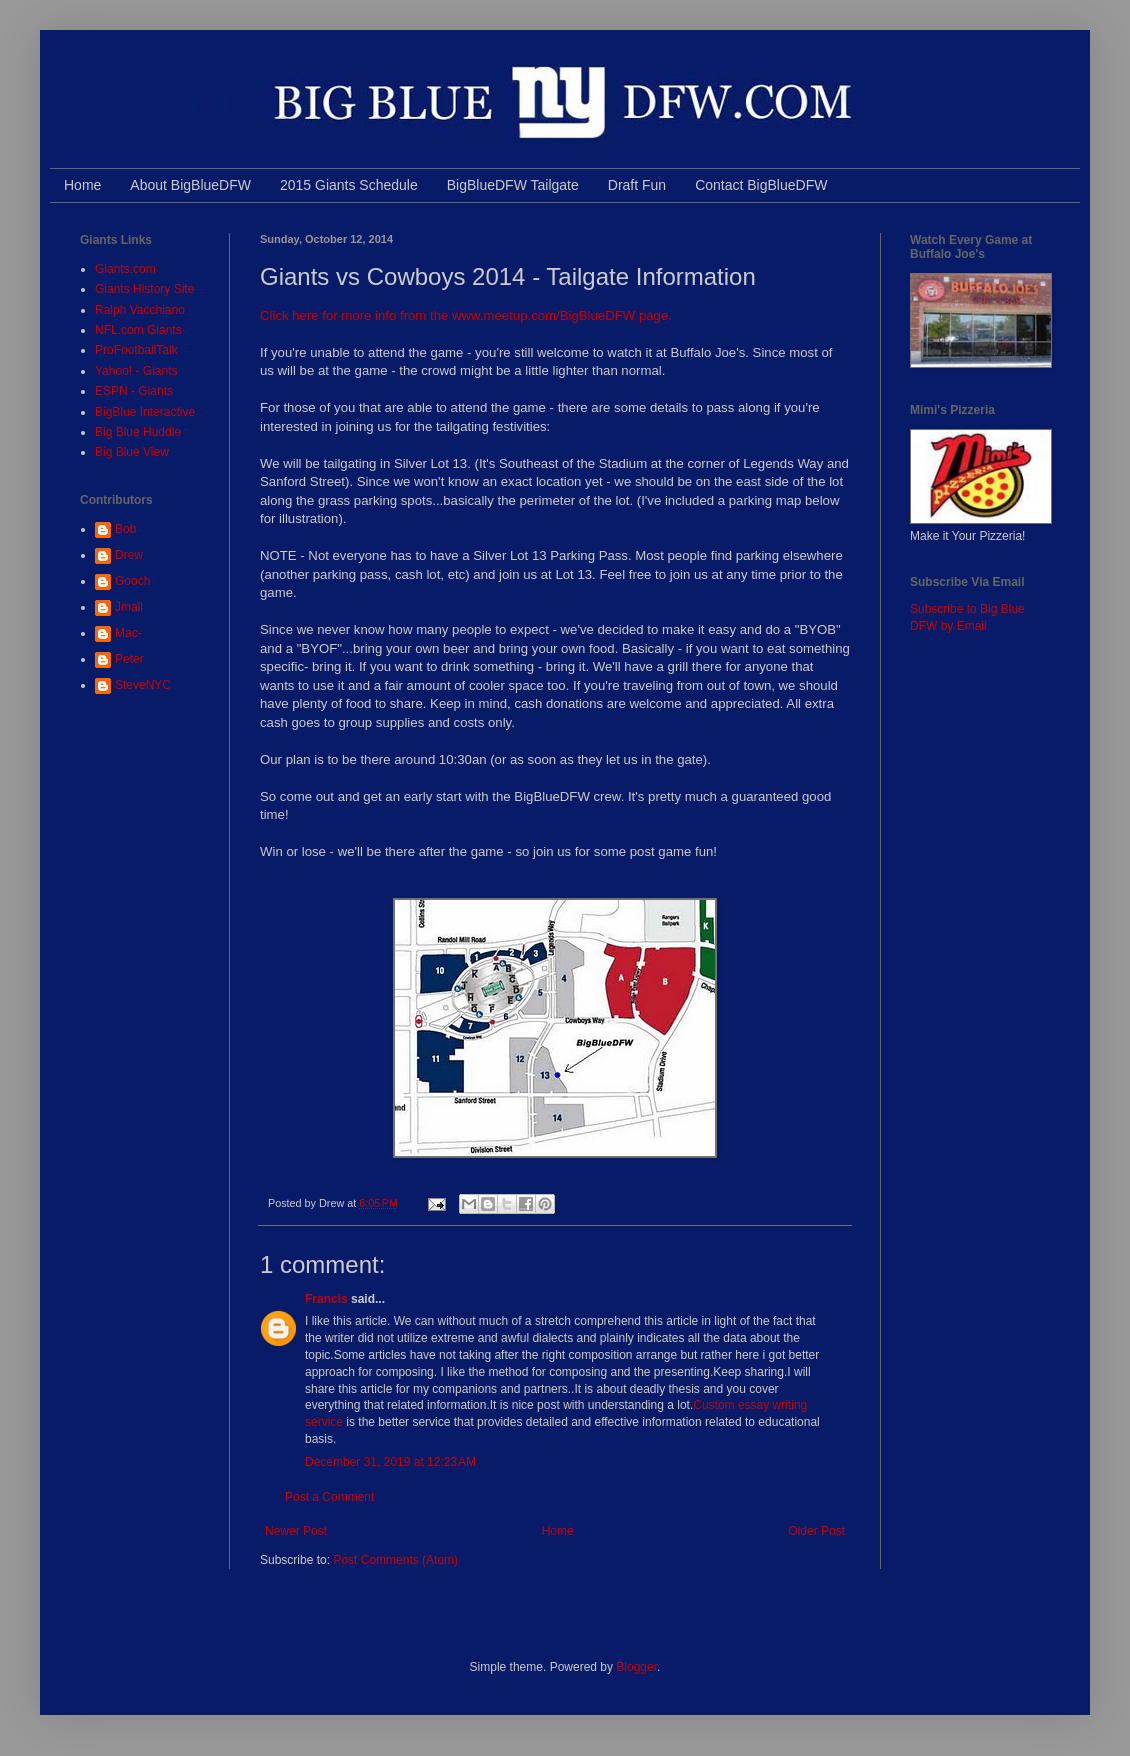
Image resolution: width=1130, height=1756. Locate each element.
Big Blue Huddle (138, 432)
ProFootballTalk (136, 350)
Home (82, 185)
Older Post (816, 1531)
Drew (129, 555)
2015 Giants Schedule (349, 185)
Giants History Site (144, 289)
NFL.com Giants (138, 330)
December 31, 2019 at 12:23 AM (390, 1462)
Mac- (128, 633)
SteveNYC (143, 685)
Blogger (636, 1667)
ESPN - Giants (134, 391)
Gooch (132, 581)
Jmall (129, 607)
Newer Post (296, 1531)
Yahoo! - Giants (136, 371)
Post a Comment (329, 1497)
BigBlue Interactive (145, 412)
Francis (326, 1299)
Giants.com (125, 269)
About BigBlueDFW (190, 185)
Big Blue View (132, 452)
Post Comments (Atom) (395, 1560)
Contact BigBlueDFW (761, 185)
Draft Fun (637, 185)
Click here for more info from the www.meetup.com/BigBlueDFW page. (468, 315)
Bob (125, 529)
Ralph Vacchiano (140, 310)
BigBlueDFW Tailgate (513, 185)
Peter (129, 659)
